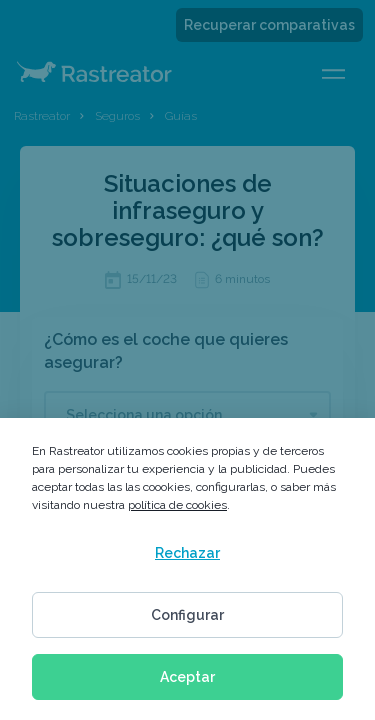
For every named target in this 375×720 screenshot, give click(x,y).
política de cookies (177, 505)
